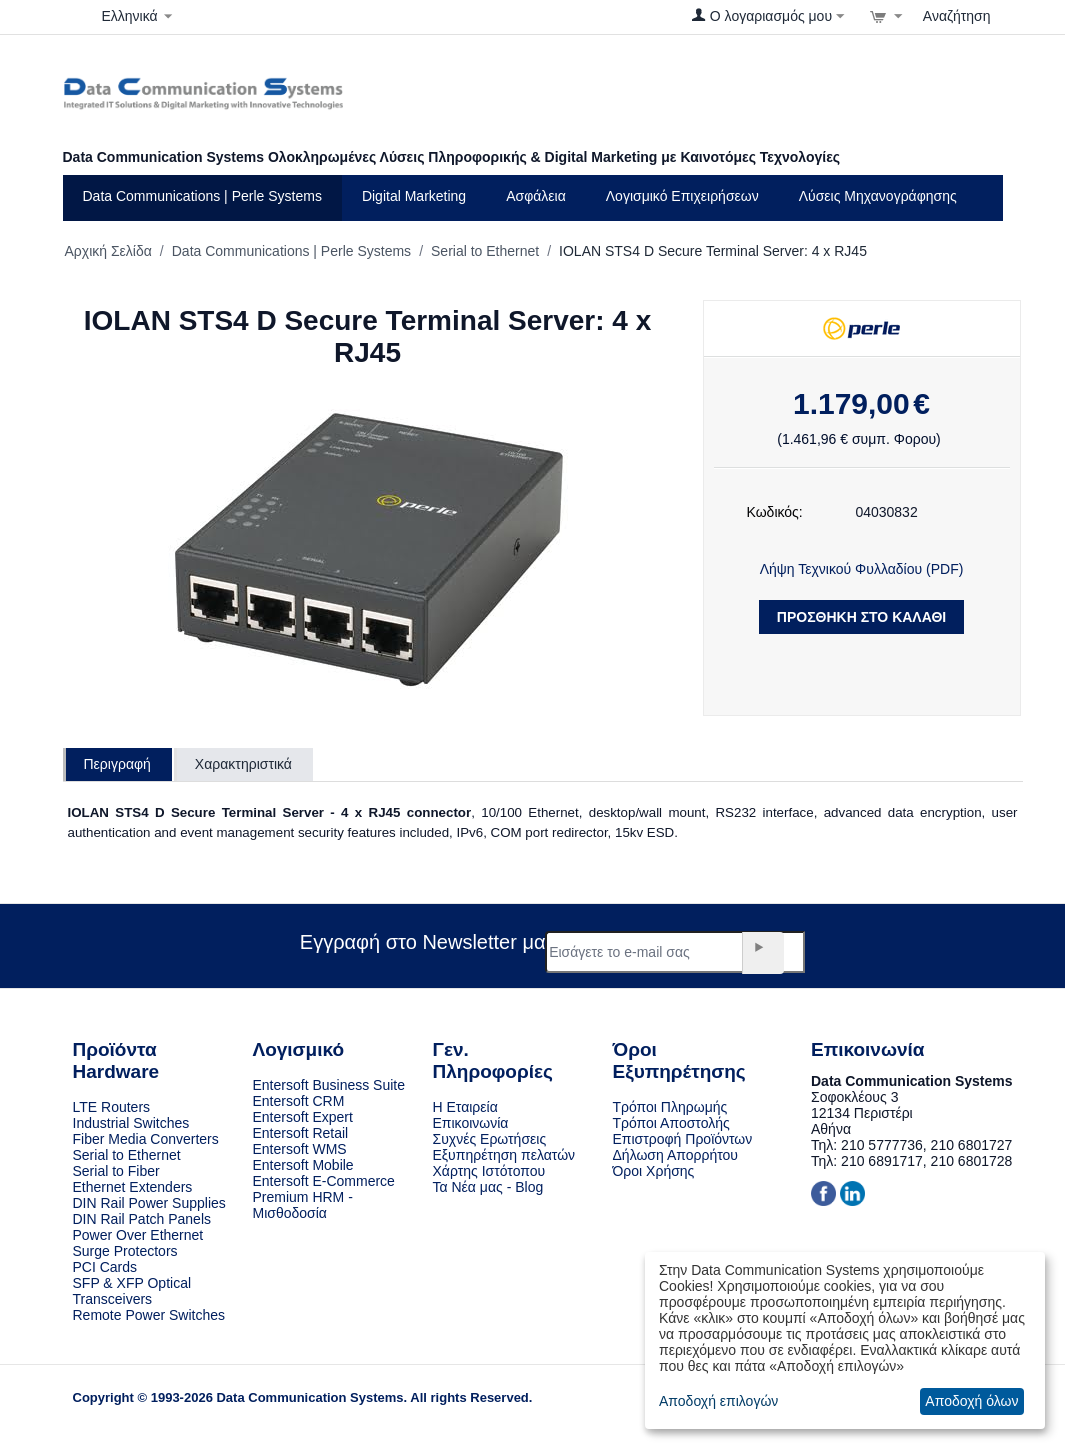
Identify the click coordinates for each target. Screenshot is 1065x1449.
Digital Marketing (414, 196)
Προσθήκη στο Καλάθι (861, 617)
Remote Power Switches (149, 1315)
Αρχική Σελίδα (108, 251)
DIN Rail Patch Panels (142, 1219)
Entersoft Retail (301, 1133)
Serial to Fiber (116, 1171)
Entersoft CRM (299, 1101)
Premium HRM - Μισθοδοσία (303, 1205)
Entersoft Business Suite (329, 1085)
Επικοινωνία (471, 1123)
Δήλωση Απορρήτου (675, 1155)
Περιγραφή (117, 764)
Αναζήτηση (957, 16)
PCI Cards (105, 1267)
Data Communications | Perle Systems (202, 196)
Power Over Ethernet (138, 1235)
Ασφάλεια (536, 196)
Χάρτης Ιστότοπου (489, 1171)
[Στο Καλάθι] (886, 16)
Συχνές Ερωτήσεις (490, 1139)
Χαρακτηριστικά (243, 764)
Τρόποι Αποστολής (671, 1123)
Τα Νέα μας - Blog (488, 1187)
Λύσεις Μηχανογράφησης (878, 196)
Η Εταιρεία (465, 1107)
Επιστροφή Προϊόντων (683, 1139)
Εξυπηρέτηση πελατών (504, 1155)
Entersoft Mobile (303, 1165)
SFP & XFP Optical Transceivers (132, 1291)
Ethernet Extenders (133, 1187)
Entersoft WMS (300, 1149)
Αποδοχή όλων (971, 1401)
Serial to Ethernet (485, 251)
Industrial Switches (131, 1123)
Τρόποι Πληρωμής (670, 1107)
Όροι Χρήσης (654, 1171)
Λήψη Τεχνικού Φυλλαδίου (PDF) (862, 569)
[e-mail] (675, 952)
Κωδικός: (775, 512)
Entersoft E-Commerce (324, 1181)
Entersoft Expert (303, 1117)
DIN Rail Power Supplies (149, 1203)
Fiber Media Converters (146, 1139)
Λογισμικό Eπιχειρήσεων (682, 196)
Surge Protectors (125, 1251)
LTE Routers (112, 1107)
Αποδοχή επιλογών (718, 1401)
